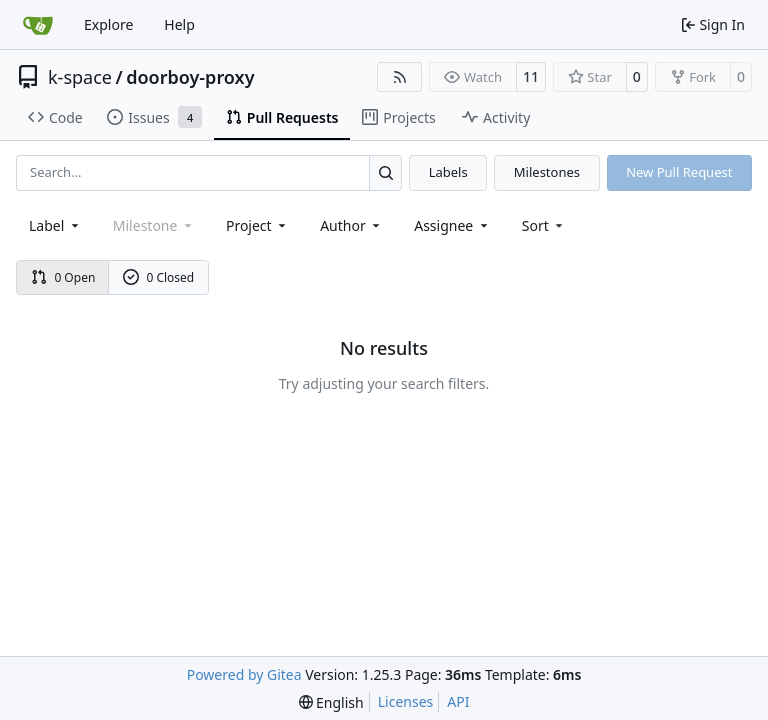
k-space (80, 77)
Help (179, 24)
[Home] (38, 25)
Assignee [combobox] (452, 225)
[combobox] (55, 225)
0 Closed (159, 277)
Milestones (547, 172)
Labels (448, 172)
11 (531, 76)
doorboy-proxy (190, 77)
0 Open (63, 277)
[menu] (544, 225)
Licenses (406, 701)
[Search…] (385, 172)
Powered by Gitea (244, 674)
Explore (108, 24)
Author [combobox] (351, 225)
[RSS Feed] (400, 77)
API (458, 701)
